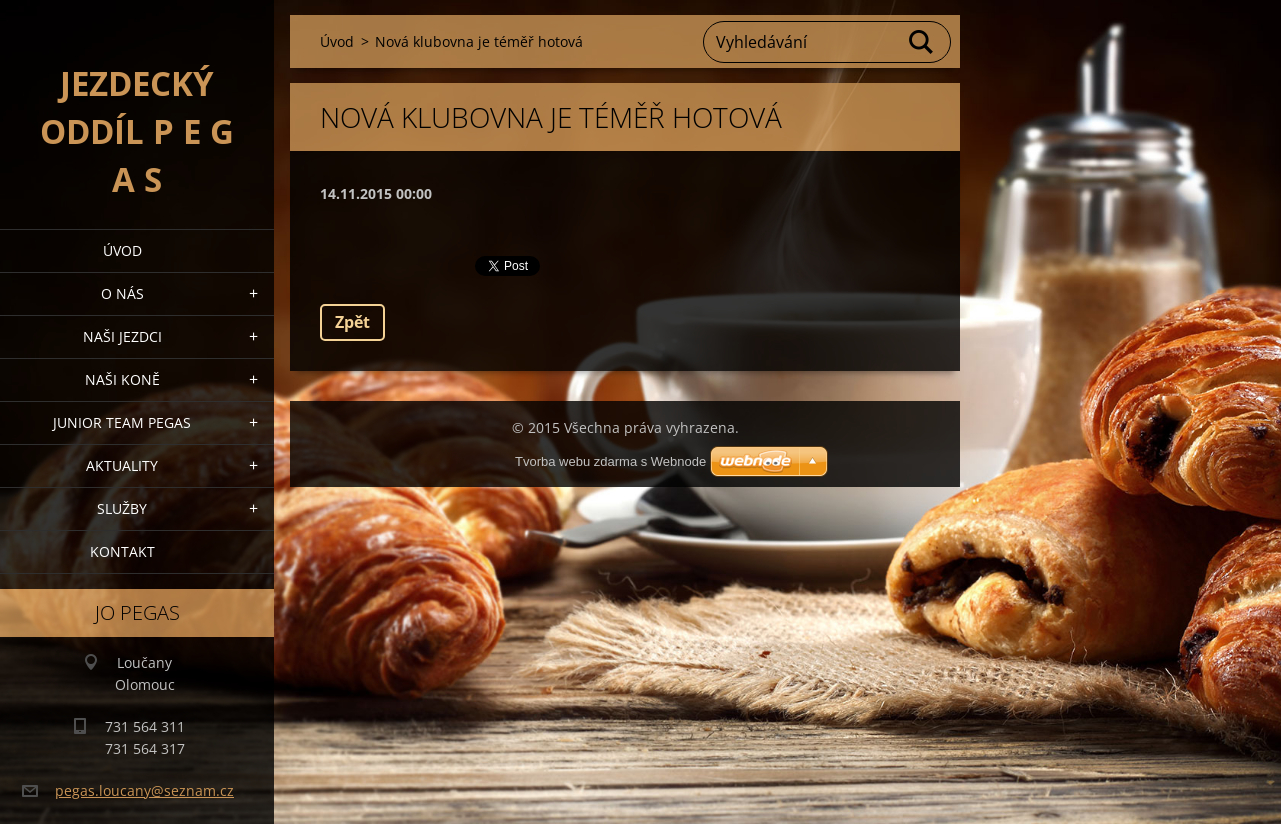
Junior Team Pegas (122, 422)
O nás (122, 293)
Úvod (122, 250)
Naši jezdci (122, 336)
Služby (122, 508)
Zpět (352, 322)
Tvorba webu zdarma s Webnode (610, 461)
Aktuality (122, 465)
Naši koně (122, 379)
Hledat (922, 42)
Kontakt (122, 551)
